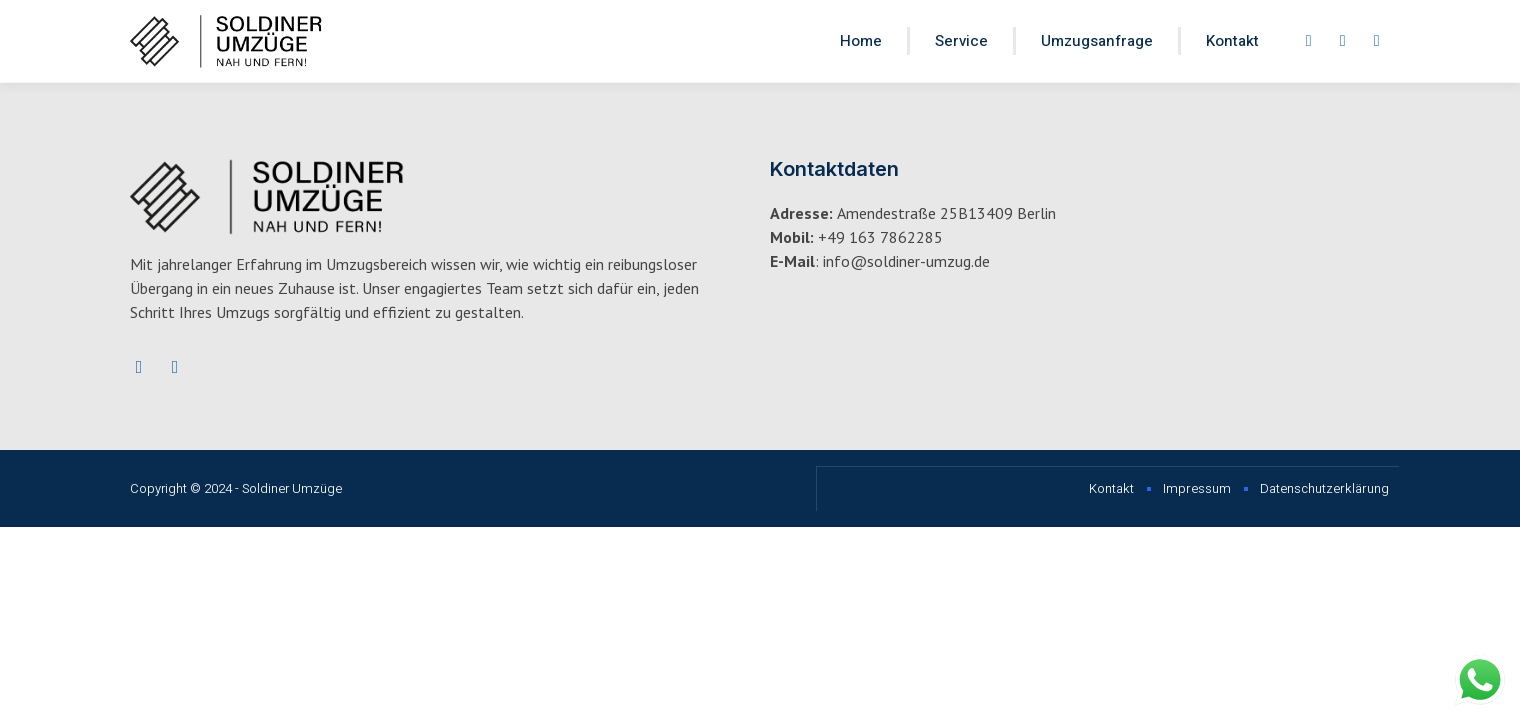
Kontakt (1232, 41)
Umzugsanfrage (1097, 41)
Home (861, 41)
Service (961, 41)
